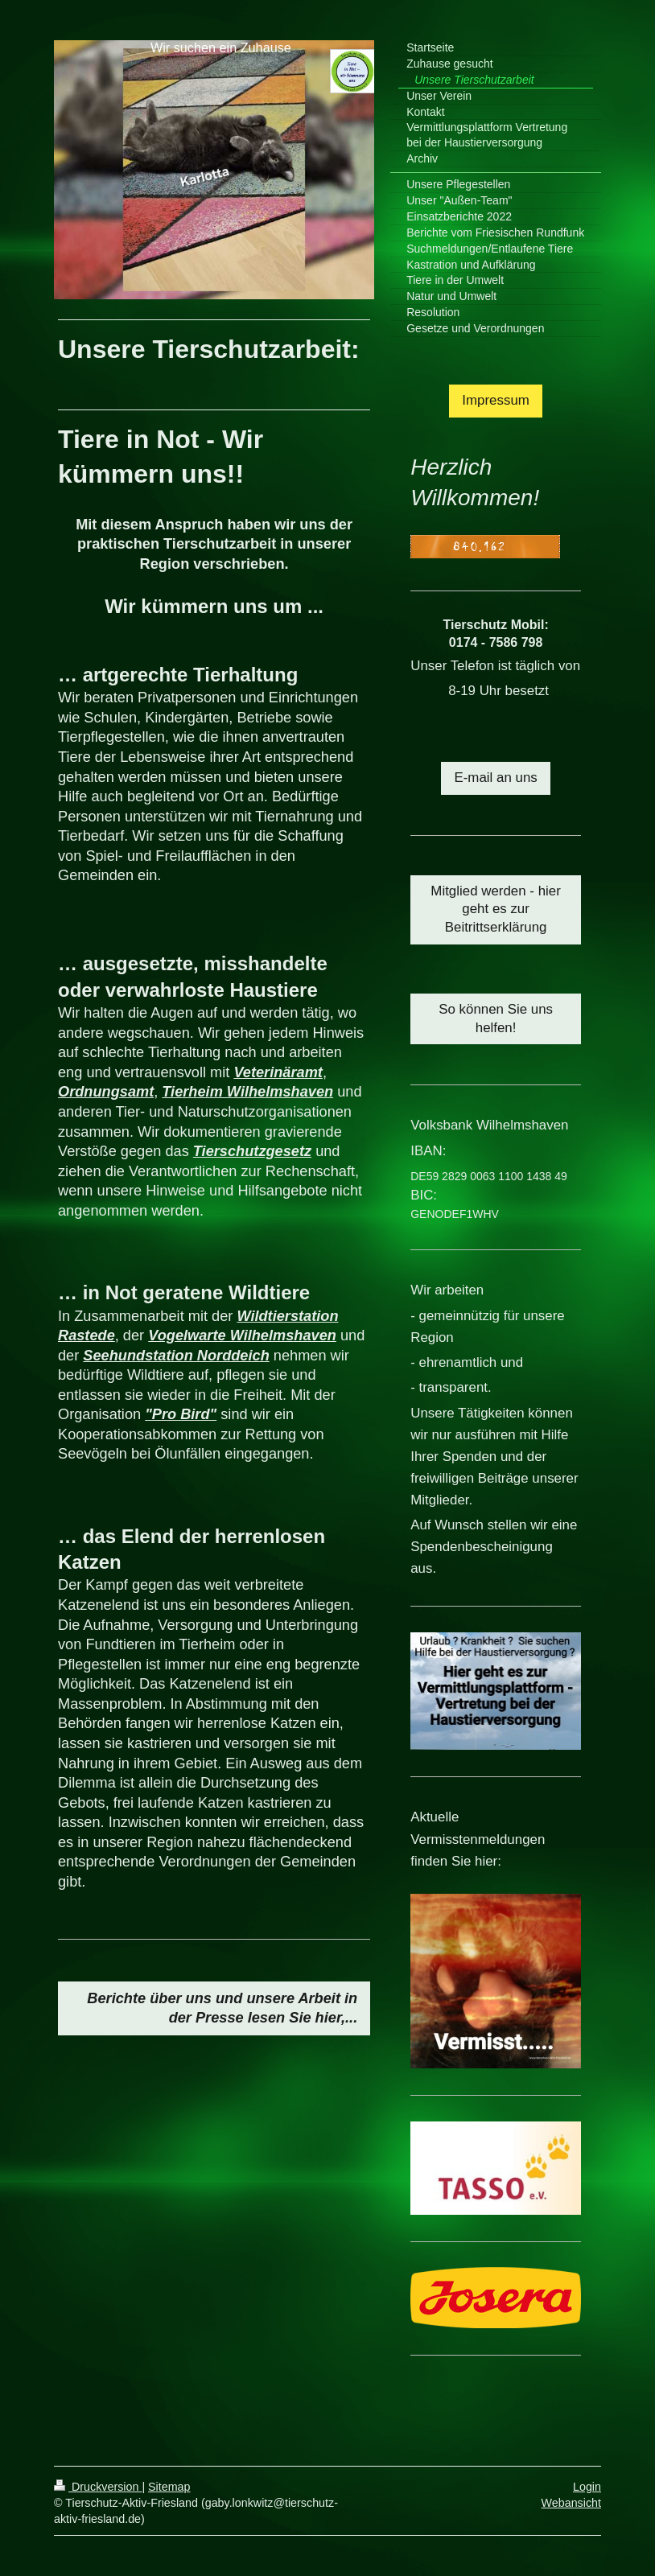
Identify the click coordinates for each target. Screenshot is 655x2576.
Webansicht (571, 2502)
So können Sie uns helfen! (496, 1018)
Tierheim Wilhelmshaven (247, 1092)
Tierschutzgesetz (252, 1151)
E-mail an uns (495, 777)
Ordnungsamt (106, 1092)
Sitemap (169, 2486)
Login (587, 2486)
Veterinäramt (278, 1072)
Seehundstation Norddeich (176, 1356)
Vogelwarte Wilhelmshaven (242, 1335)
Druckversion (98, 2486)
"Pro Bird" (180, 1414)
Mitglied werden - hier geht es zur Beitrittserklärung (495, 909)
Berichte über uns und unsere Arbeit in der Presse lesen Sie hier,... (222, 2008)
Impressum (495, 400)
